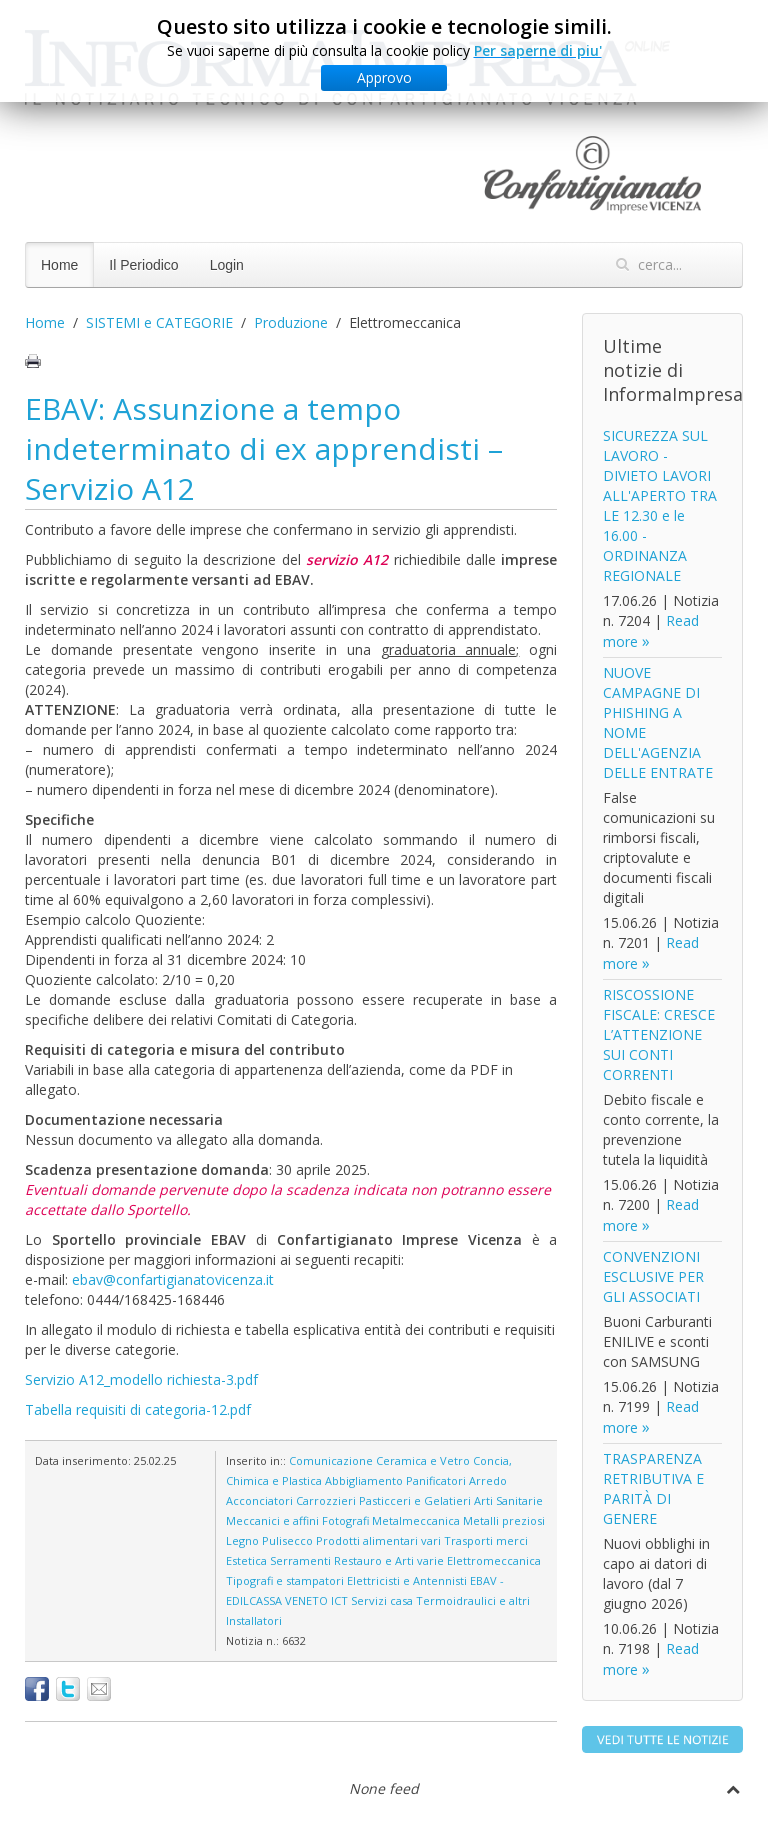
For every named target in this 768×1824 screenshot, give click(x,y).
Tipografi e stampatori (285, 1580)
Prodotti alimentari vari (378, 1540)
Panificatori (436, 1480)
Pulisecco (287, 1540)
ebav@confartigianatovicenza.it (173, 1279)
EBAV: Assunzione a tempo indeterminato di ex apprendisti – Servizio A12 (264, 448)
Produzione (291, 322)
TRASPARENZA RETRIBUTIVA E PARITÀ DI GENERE (653, 1488)
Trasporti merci (486, 1540)
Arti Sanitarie (508, 1500)
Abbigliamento (364, 1480)
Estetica (246, 1560)
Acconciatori (259, 1500)
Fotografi (345, 1520)
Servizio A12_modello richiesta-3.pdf (141, 1379)
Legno (242, 1540)
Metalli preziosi (504, 1520)
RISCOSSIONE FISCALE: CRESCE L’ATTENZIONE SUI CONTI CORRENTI (659, 1034)
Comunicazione (331, 1460)
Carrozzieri (326, 1500)
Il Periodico (143, 265)
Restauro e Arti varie (389, 1560)
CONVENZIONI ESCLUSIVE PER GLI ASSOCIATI (653, 1276)
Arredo (488, 1480)
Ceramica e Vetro (423, 1460)
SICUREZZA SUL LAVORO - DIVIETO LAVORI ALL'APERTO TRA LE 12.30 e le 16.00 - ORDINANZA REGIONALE (660, 505)
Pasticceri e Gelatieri (415, 1500)
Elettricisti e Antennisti (407, 1580)
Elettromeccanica (494, 1560)
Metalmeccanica (416, 1520)
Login (227, 265)
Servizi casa (382, 1600)
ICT (339, 1600)
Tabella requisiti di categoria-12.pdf (138, 1409)
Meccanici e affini (272, 1520)
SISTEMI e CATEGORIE (159, 322)
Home (59, 265)
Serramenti (300, 1560)
